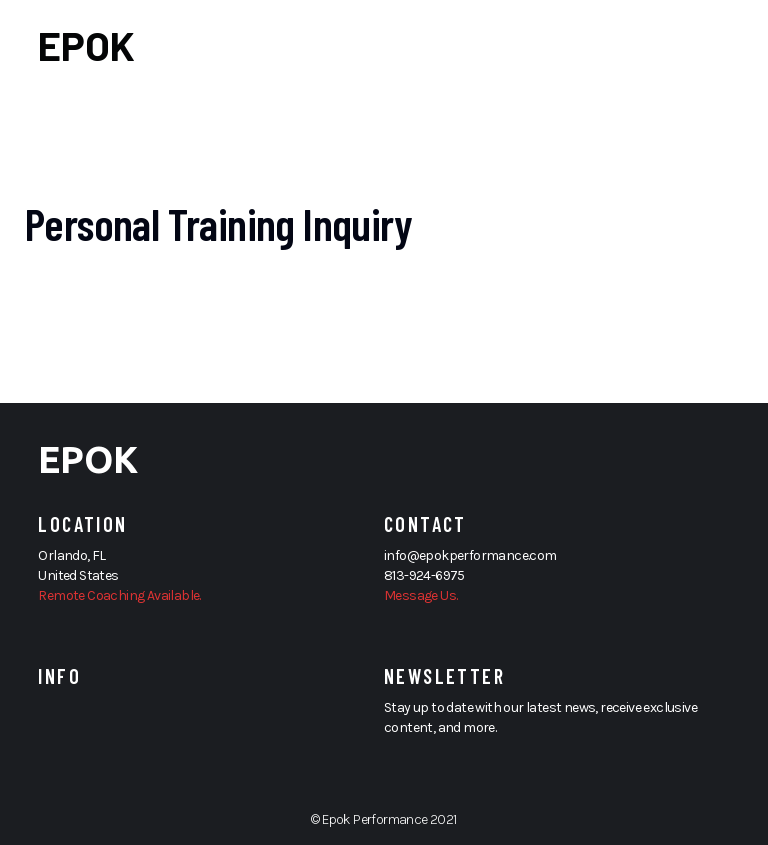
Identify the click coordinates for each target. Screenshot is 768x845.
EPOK (86, 45)
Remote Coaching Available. (119, 595)
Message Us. (420, 595)
